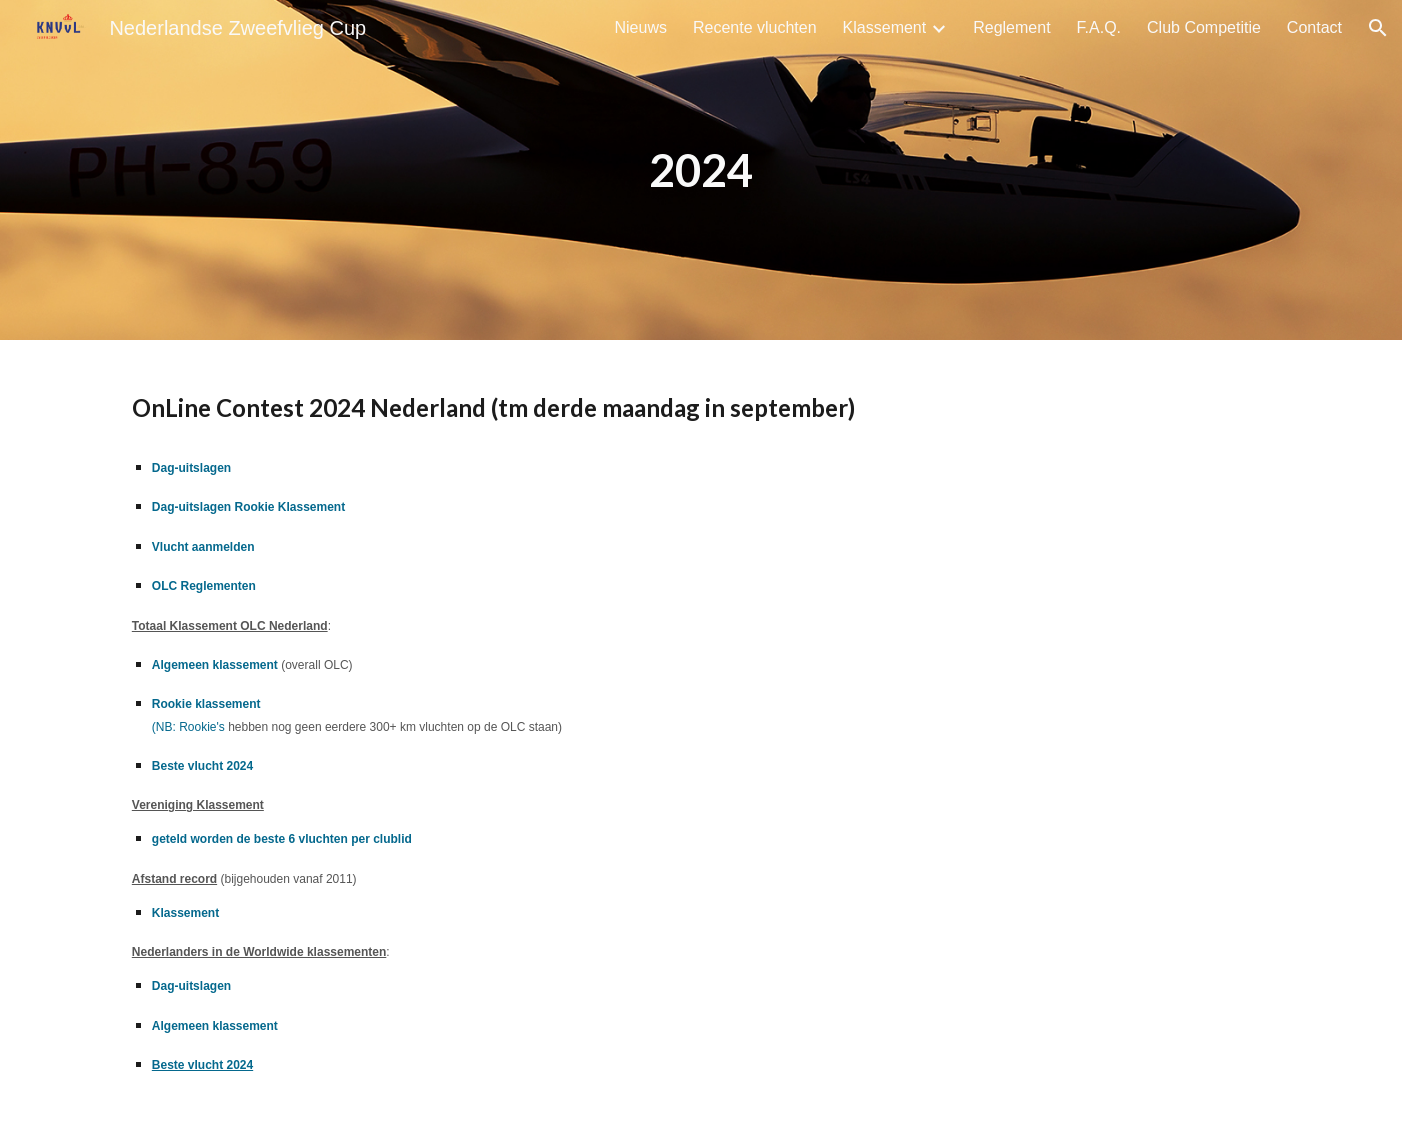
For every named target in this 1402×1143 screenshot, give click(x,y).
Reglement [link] (1011, 27)
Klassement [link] (885, 27)
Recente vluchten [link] (755, 27)
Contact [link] (1314, 27)
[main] (701, 170)
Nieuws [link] (641, 27)
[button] (1378, 28)
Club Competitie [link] (1204, 27)
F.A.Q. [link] (1099, 27)
